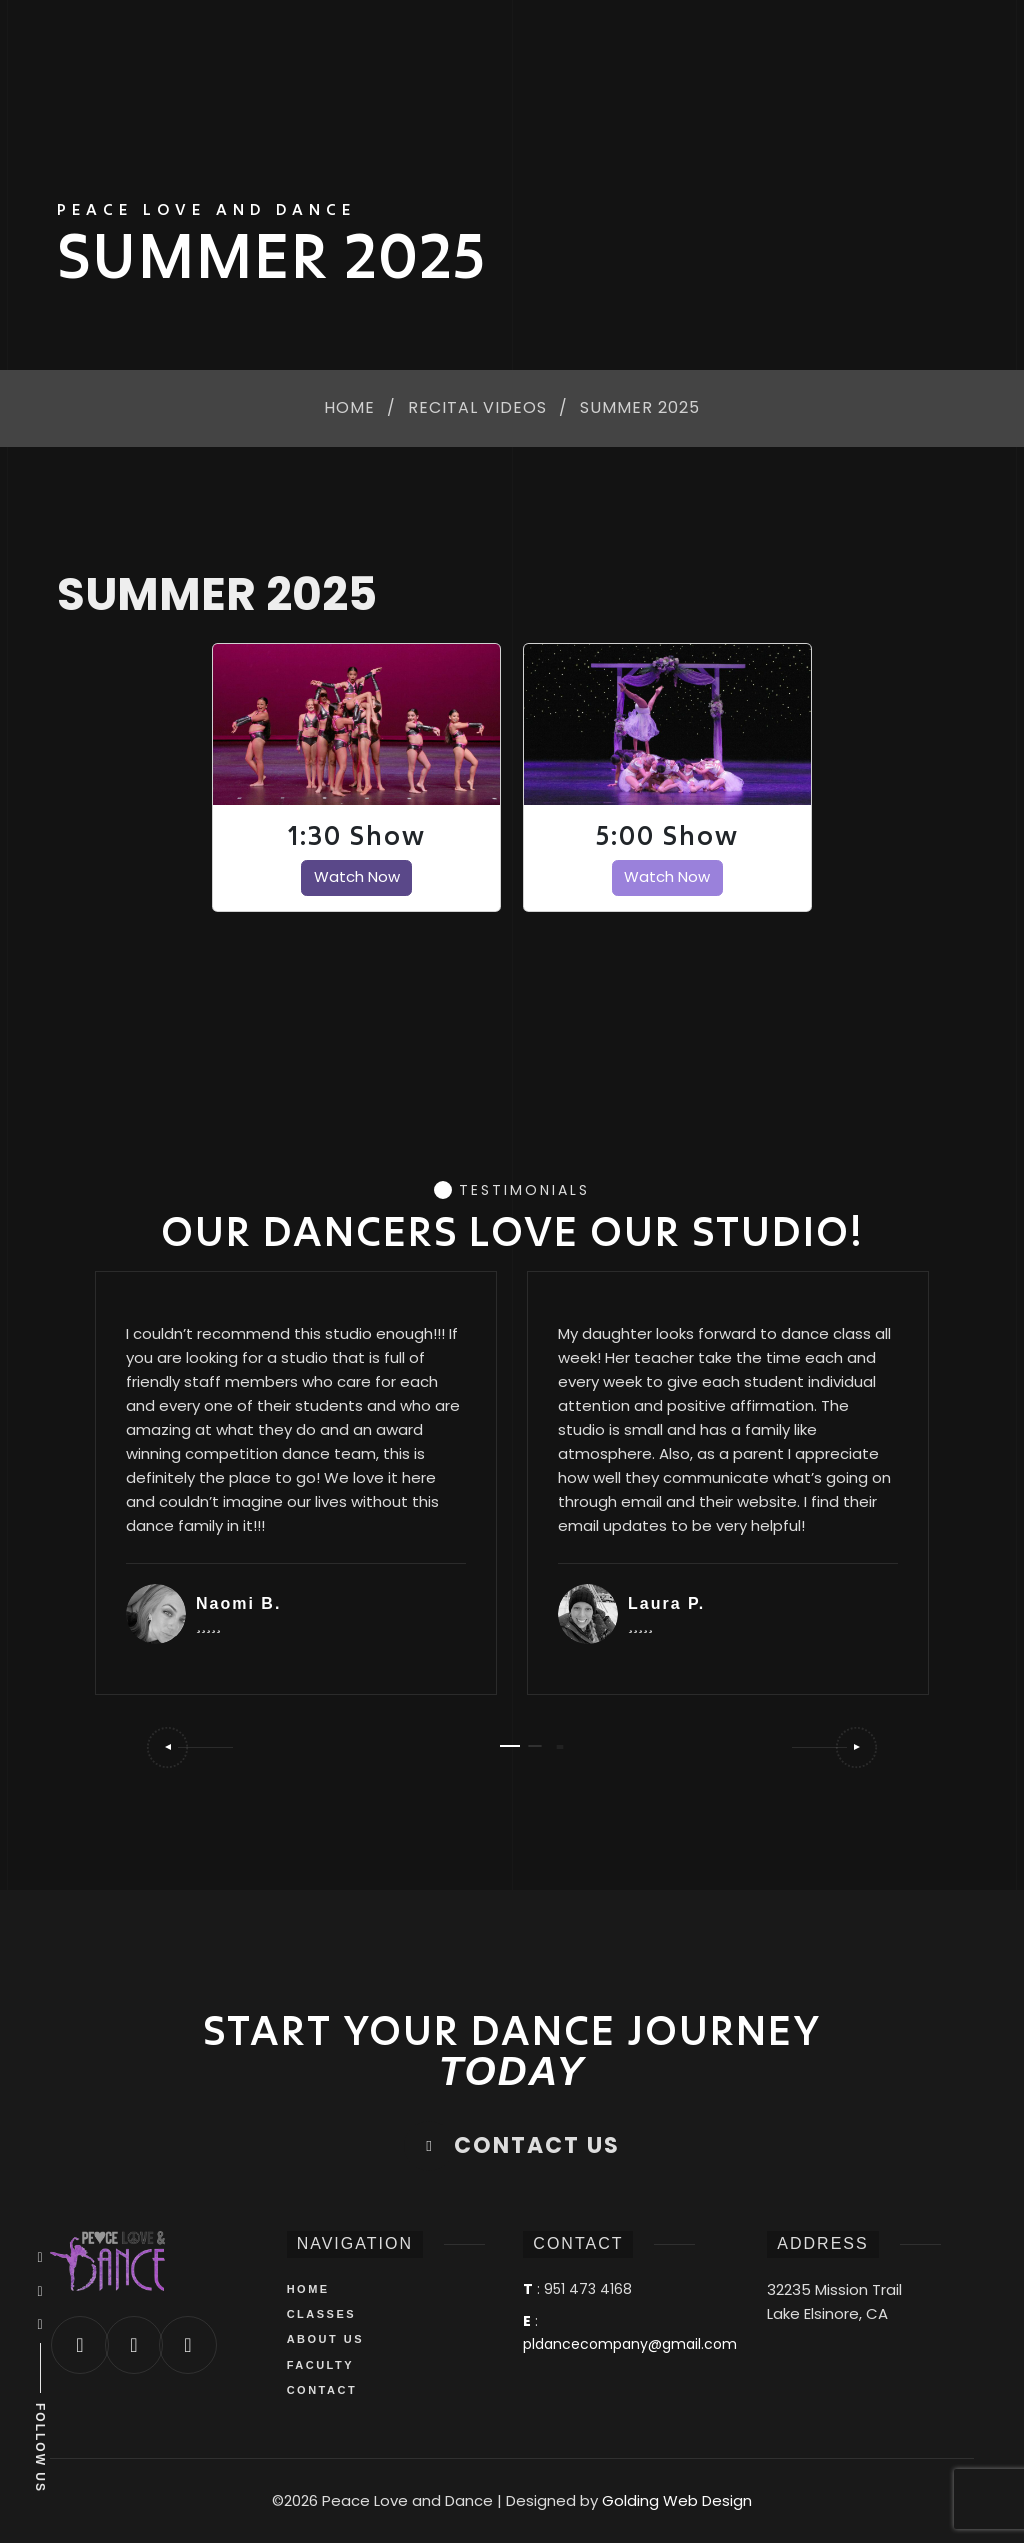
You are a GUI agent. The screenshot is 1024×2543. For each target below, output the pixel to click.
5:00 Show (667, 836)
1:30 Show (357, 836)
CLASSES (321, 2314)
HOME (308, 2289)
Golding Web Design (677, 2500)
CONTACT (322, 2390)
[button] (189, 1747)
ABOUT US (325, 2339)
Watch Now (357, 876)
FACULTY (320, 2365)
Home (349, 408)
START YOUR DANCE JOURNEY (512, 2050)
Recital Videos (477, 408)
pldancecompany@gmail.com (630, 2344)
